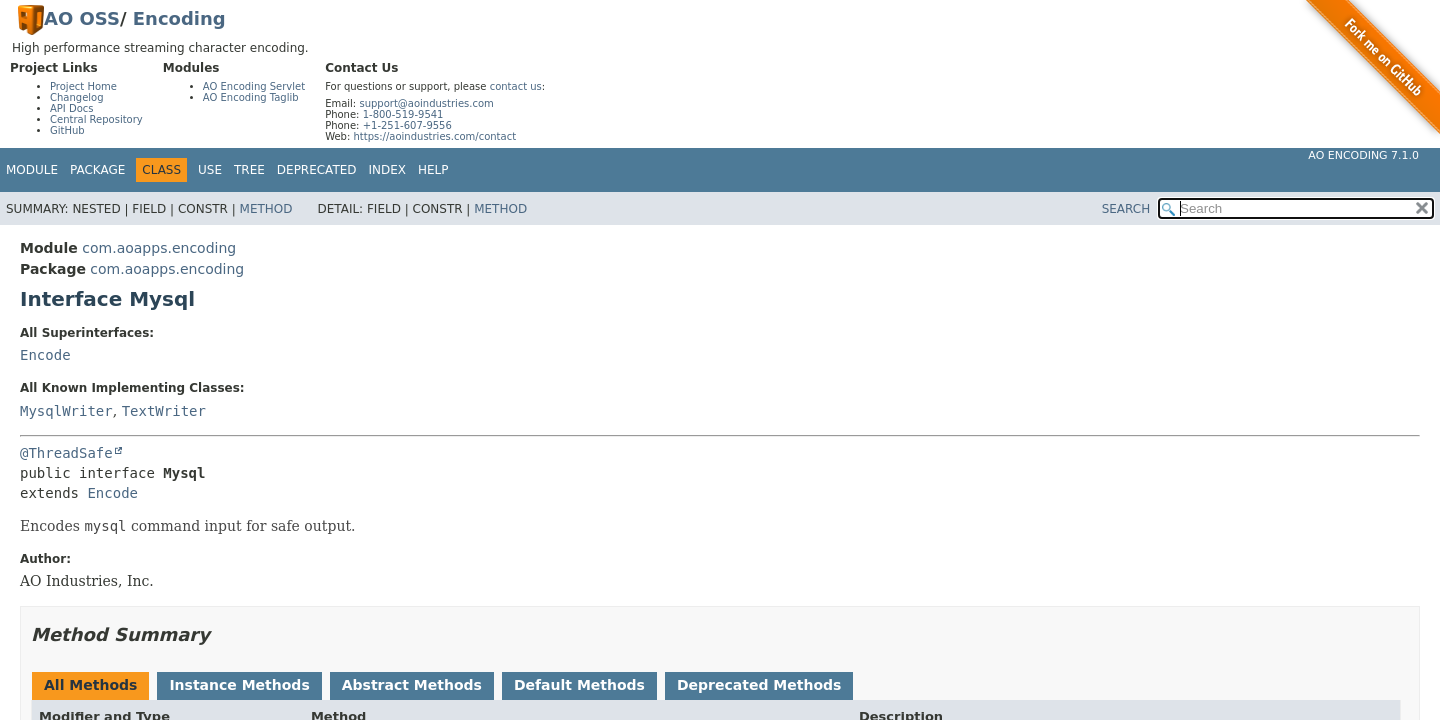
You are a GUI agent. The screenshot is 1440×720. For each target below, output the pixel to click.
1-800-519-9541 (403, 114)
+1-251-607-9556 (407, 125)
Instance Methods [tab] (239, 685)
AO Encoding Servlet (254, 86)
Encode (45, 355)
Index (388, 170)
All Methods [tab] (90, 685)
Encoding (179, 18)
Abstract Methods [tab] (412, 685)
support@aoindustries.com (426, 103)
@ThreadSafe (66, 453)
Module (32, 170)
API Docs (72, 108)
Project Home (83, 86)
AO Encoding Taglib (251, 97)
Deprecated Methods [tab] (759, 685)
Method (266, 209)
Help (433, 170)
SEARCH (1126, 209)
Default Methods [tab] (579, 685)
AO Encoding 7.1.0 (1363, 155)
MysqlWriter (66, 411)
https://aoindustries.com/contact (434, 136)
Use (210, 170)
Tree (249, 170)
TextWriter (164, 411)
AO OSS (82, 18)
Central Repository (96, 119)
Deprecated (317, 170)
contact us (516, 86)
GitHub (67, 130)
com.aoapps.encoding (159, 248)
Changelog (77, 97)
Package (97, 170)
